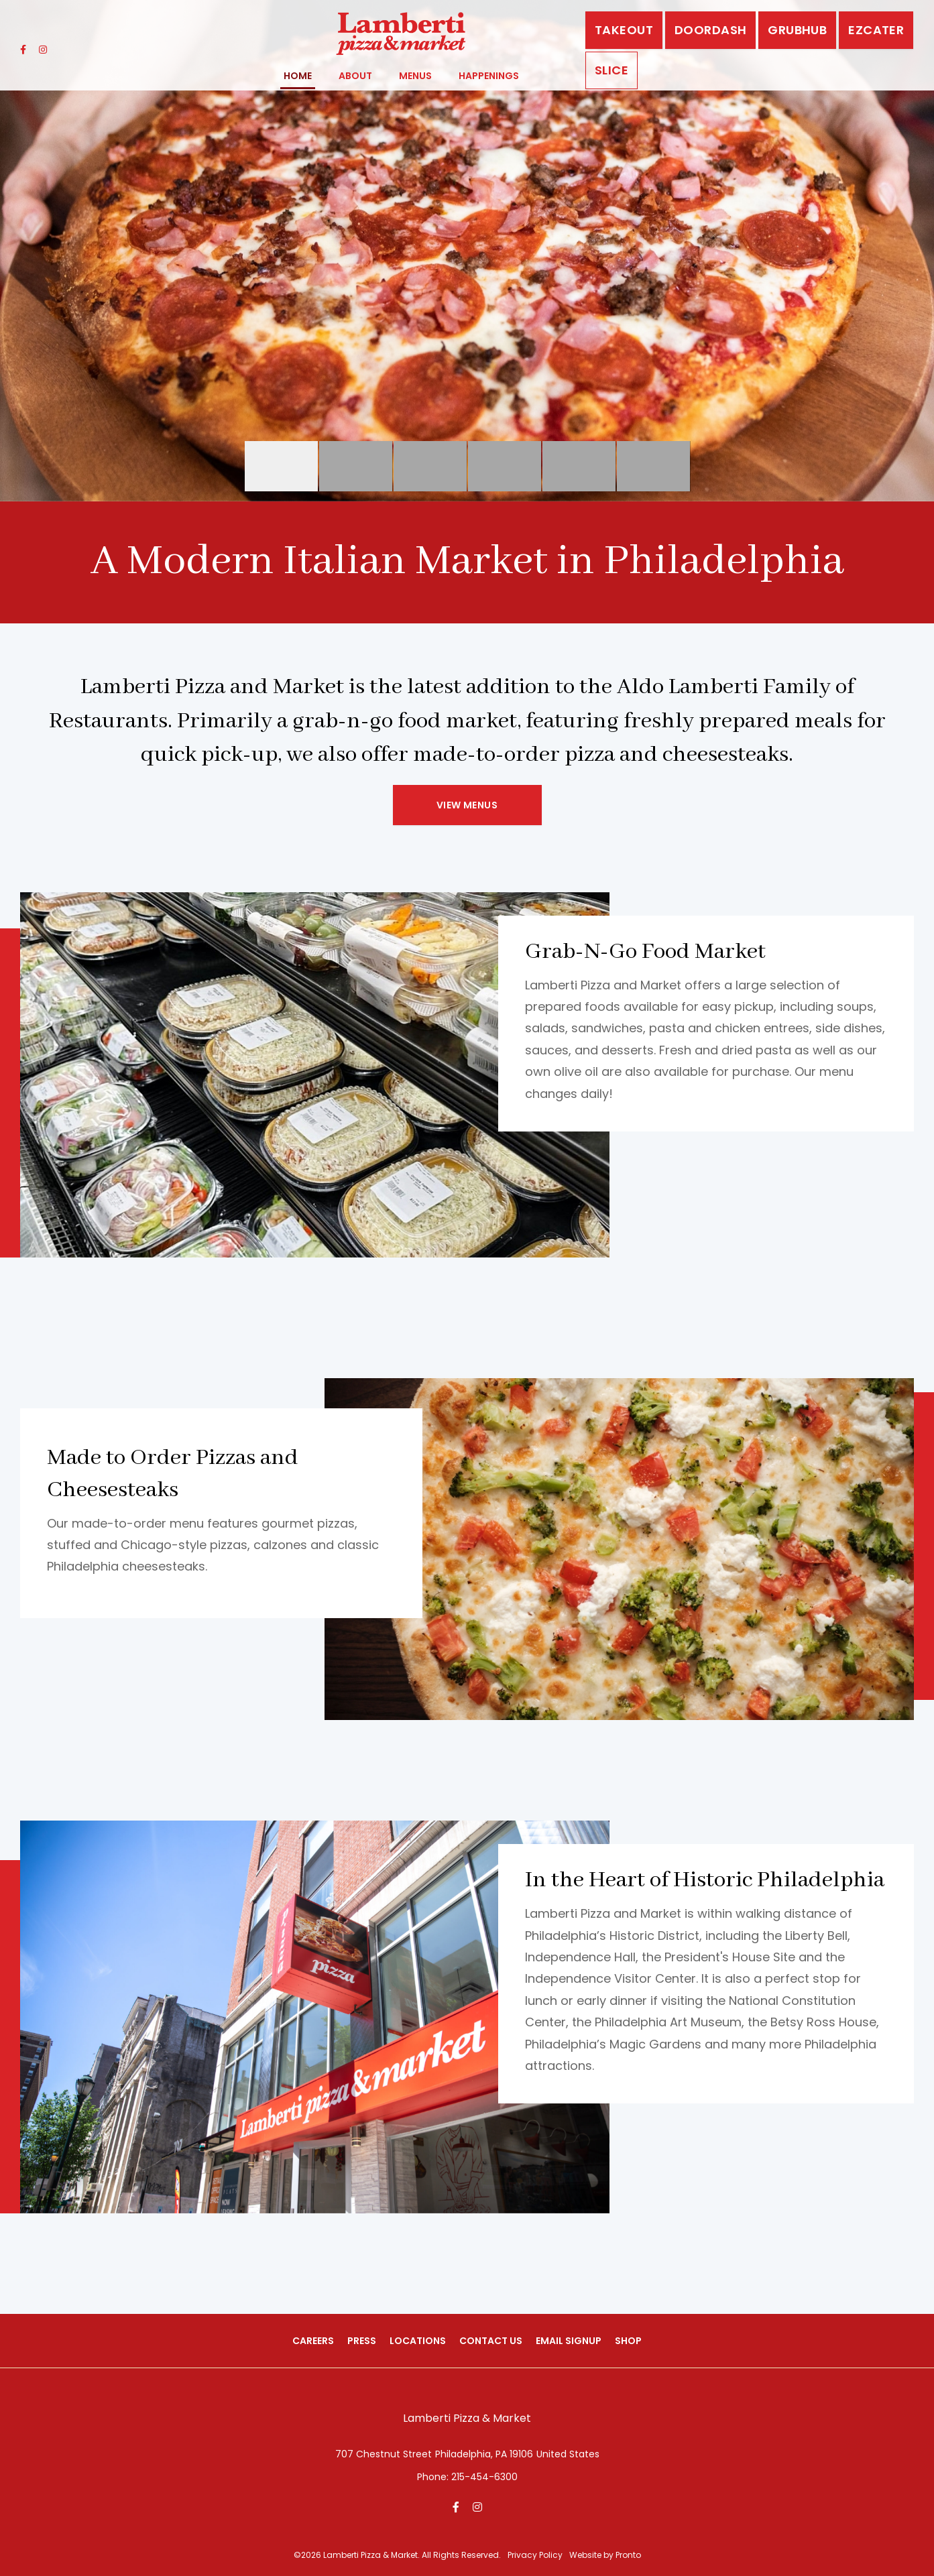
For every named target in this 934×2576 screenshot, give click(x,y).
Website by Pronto (605, 2555)
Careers (313, 2341)
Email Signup (568, 2341)
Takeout (624, 29)
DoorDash (710, 29)
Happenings (489, 76)
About (355, 76)
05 (504, 466)
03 (355, 466)
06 (653, 466)
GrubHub (797, 29)
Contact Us (490, 2341)
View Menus (467, 805)
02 (281, 466)
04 (430, 466)
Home (298, 76)
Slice (611, 70)
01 (579, 466)
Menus (415, 76)
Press (361, 2341)
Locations (418, 2341)
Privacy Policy (535, 2555)
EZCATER (876, 29)
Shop (628, 2341)
